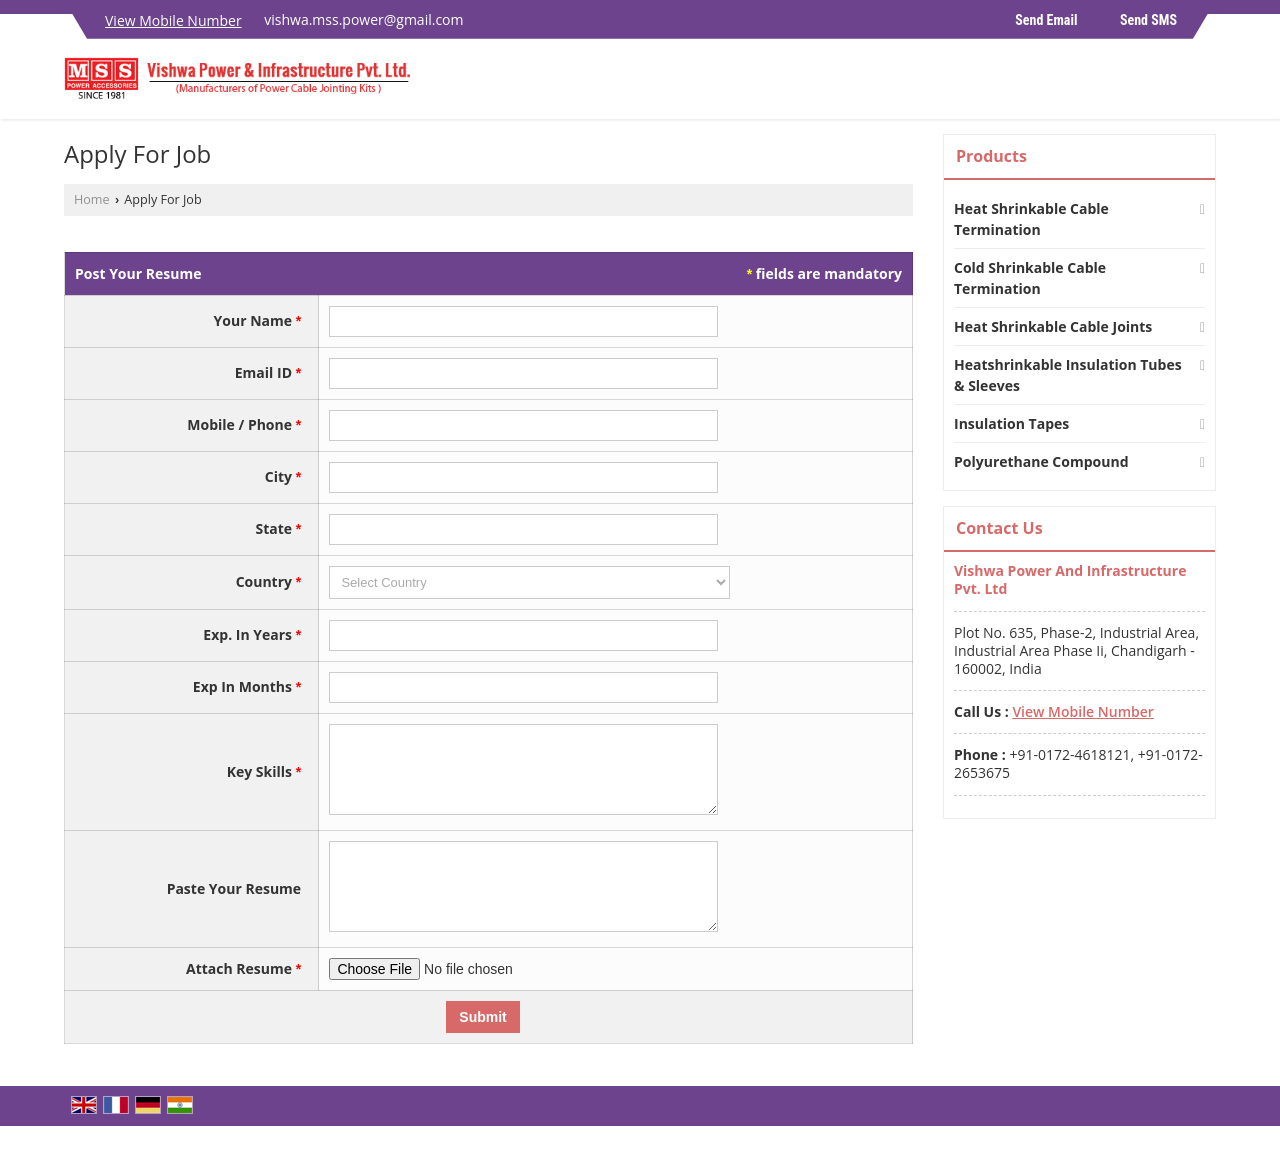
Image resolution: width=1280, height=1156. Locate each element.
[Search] (1203, 84)
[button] (173, 20)
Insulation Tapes (1011, 423)
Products (991, 156)
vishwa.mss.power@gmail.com (363, 19)
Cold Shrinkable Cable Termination (1030, 278)
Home (92, 199)
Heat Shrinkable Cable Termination (1031, 219)
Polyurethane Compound (1041, 461)
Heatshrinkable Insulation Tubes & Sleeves (1068, 375)
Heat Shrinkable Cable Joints (1053, 326)
